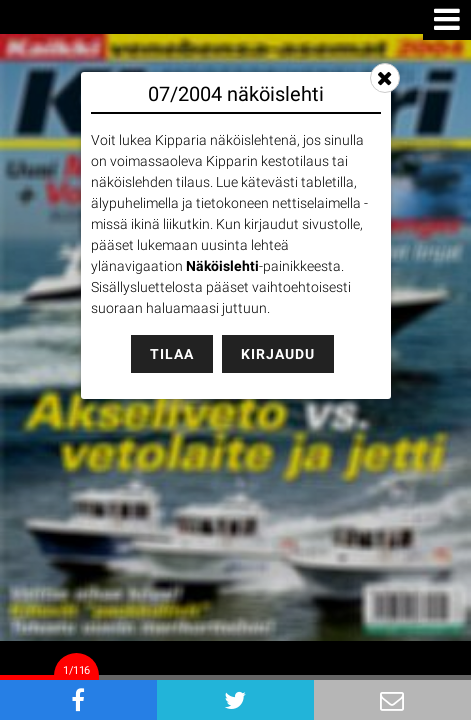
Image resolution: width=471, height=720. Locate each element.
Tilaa (172, 354)
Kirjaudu (278, 354)
